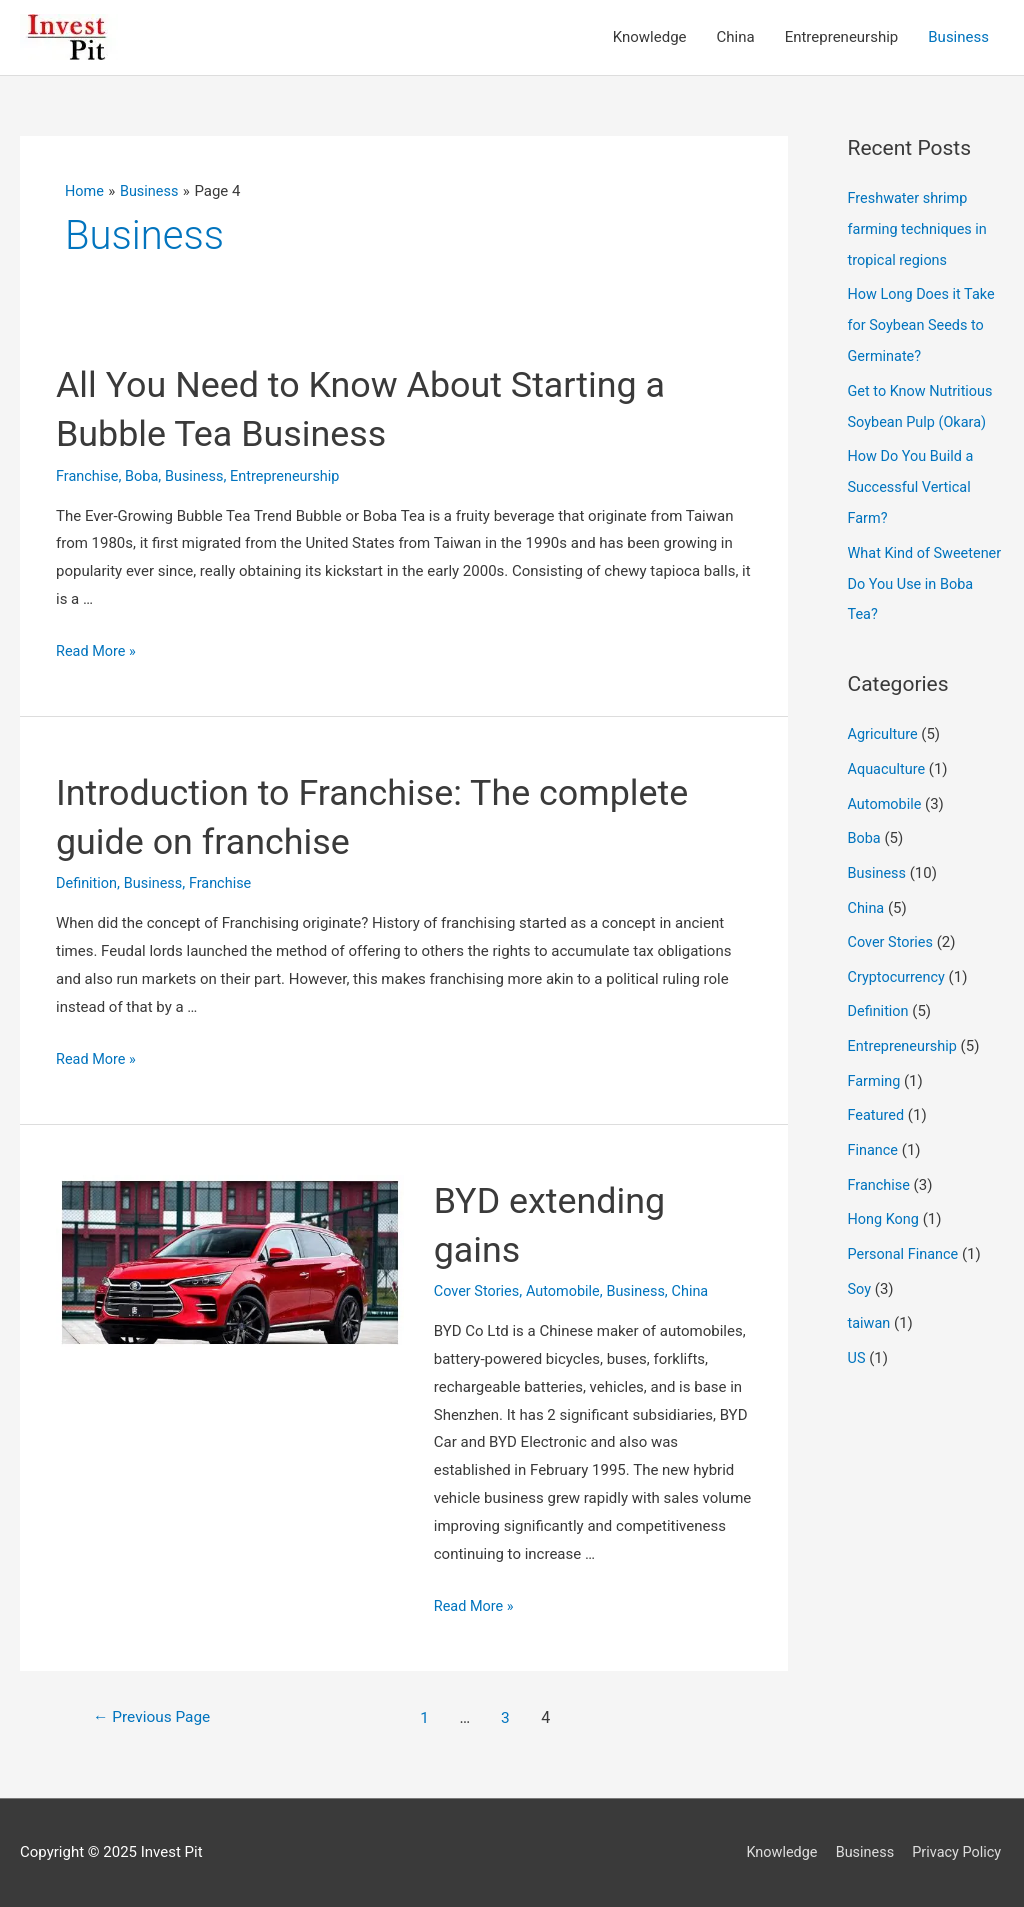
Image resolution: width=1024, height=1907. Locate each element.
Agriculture (884, 723)
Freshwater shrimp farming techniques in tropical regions (920, 229)
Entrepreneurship (293, 476)
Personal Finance (905, 1229)
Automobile (567, 1292)
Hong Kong (885, 1195)
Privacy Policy (958, 1852)
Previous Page (155, 1717)
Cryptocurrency (898, 959)
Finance (874, 1128)
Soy (860, 1263)
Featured (877, 1094)
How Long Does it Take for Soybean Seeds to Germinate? (924, 323)
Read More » (97, 652)
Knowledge (777, 1852)
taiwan (870, 1296)
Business (199, 476)
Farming (875, 1060)
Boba (144, 476)
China (699, 1292)
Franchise (88, 476)
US (857, 1330)
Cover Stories (478, 1292)
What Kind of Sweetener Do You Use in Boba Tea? (923, 574)
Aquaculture (888, 756)
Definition (87, 884)
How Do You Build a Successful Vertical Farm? (913, 480)
